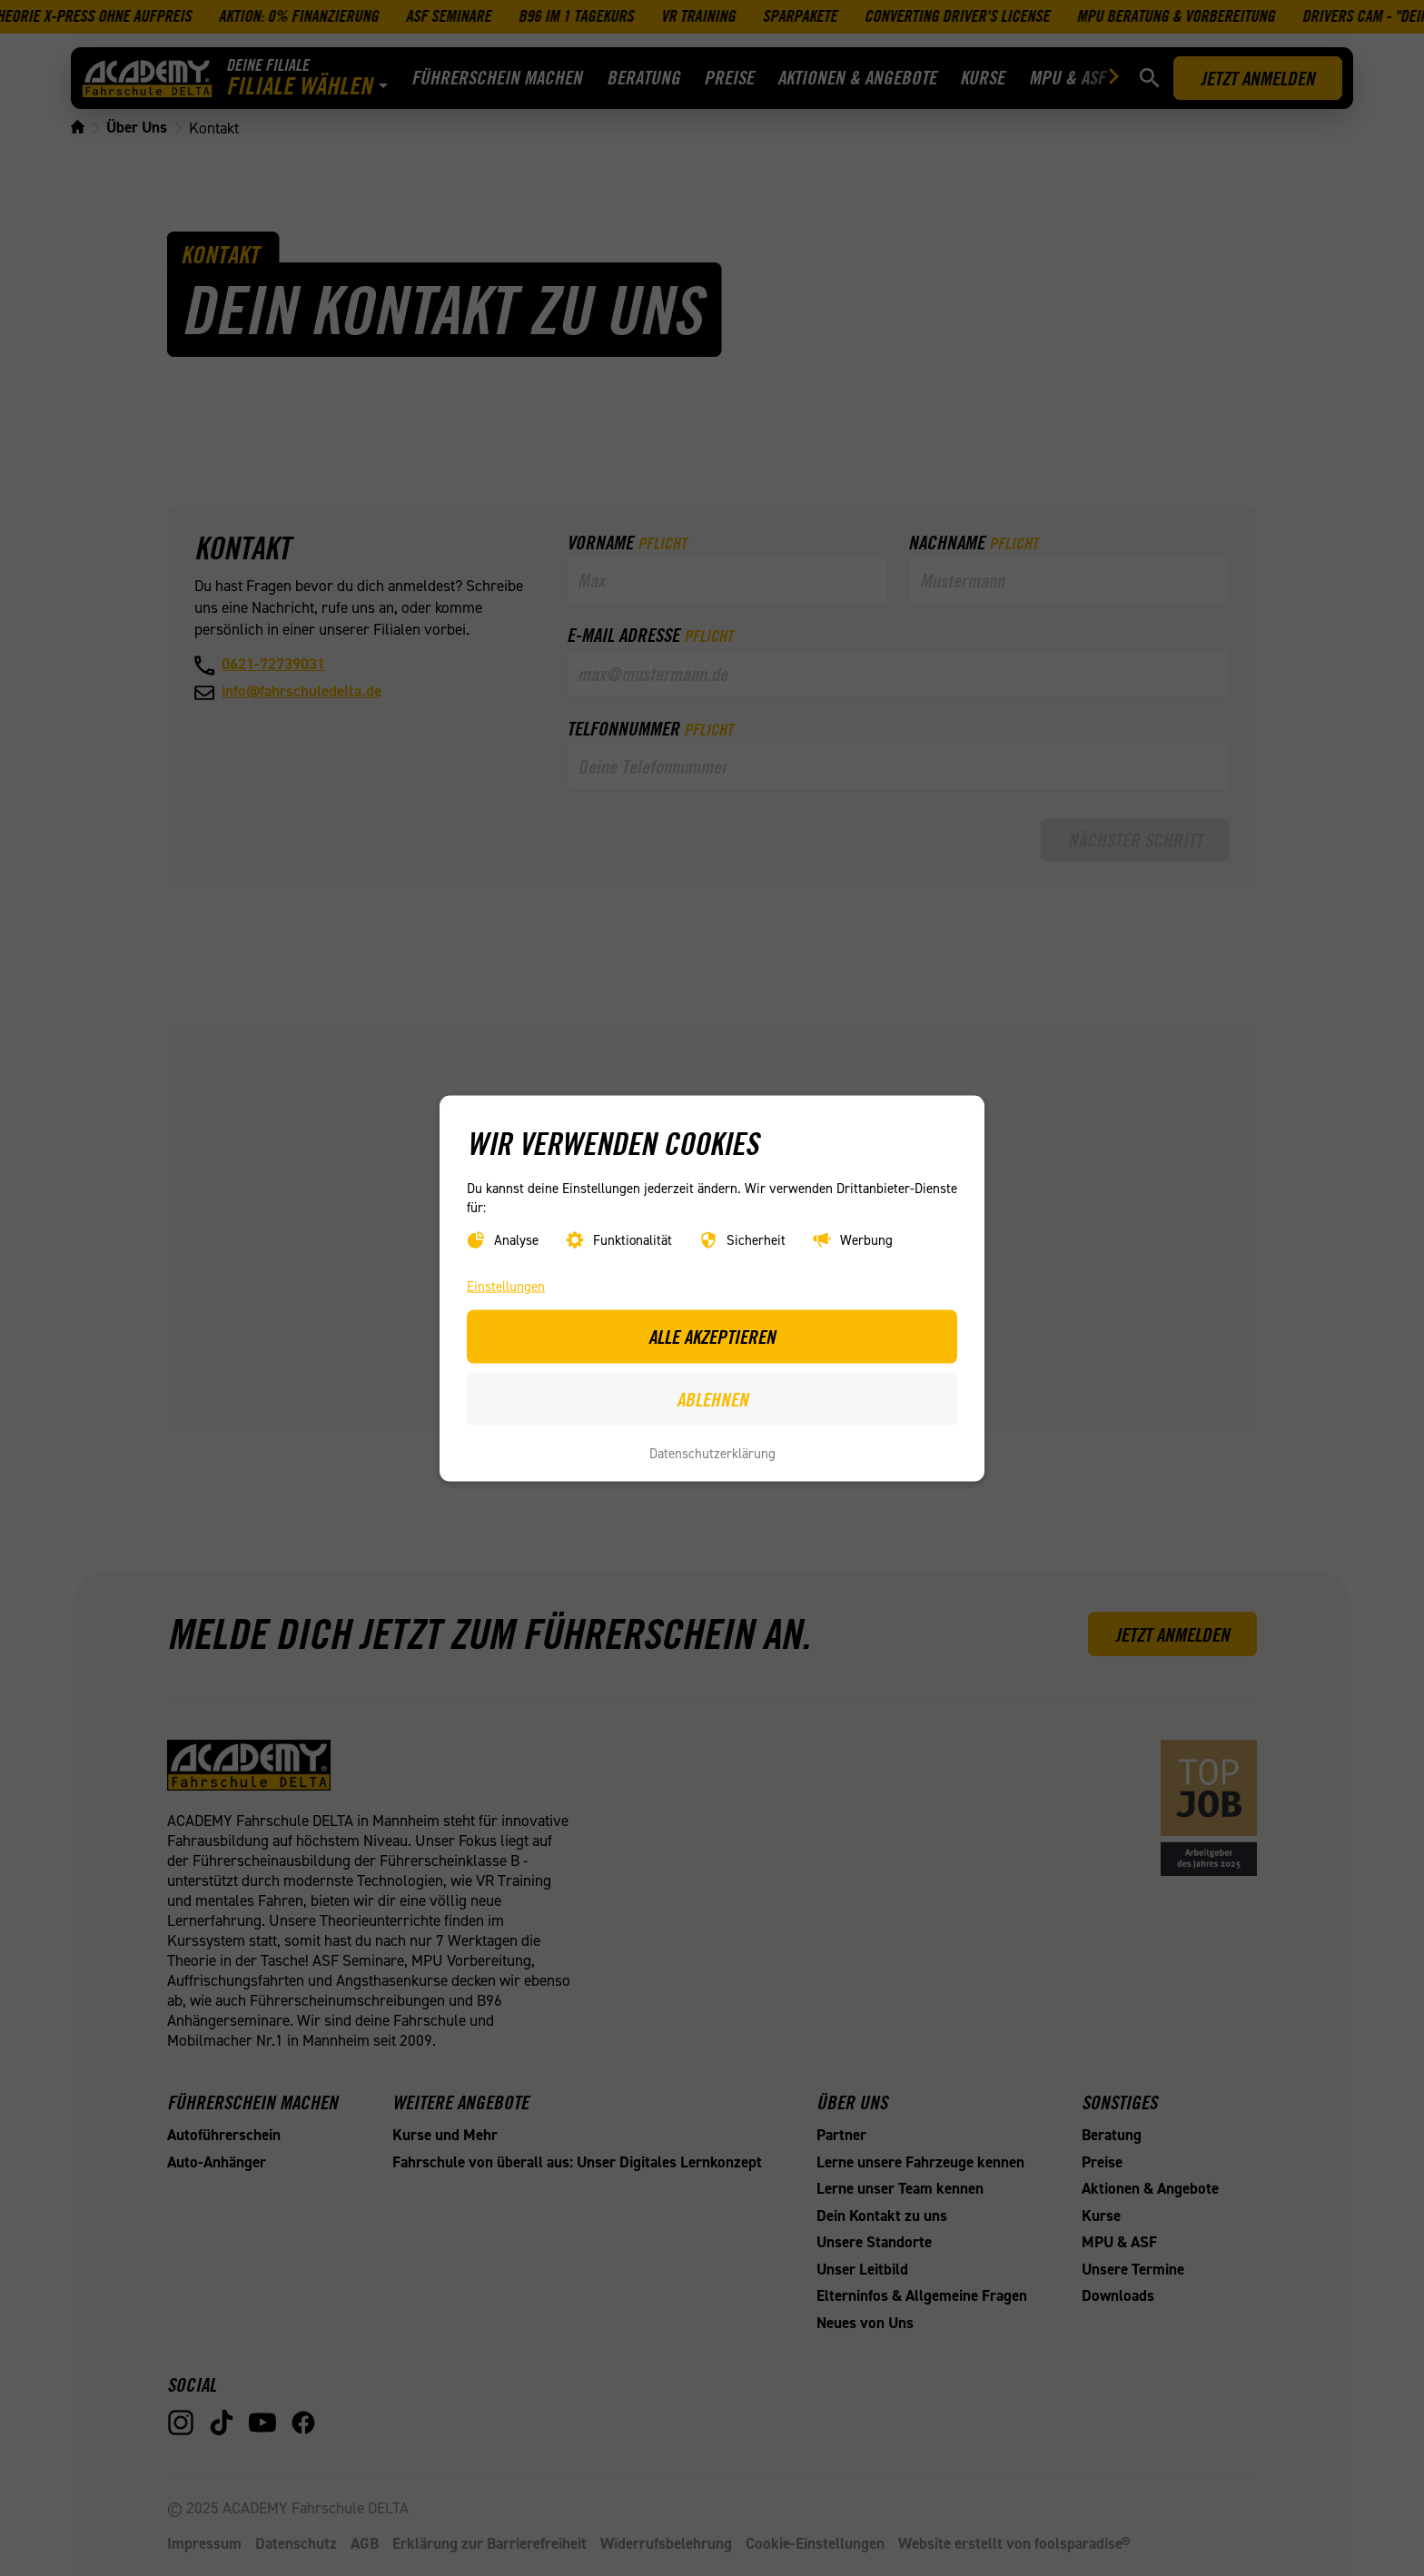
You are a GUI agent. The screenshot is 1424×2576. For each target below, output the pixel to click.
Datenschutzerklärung (712, 1453)
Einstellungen (506, 1286)
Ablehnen (712, 1398)
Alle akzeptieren (712, 1335)
